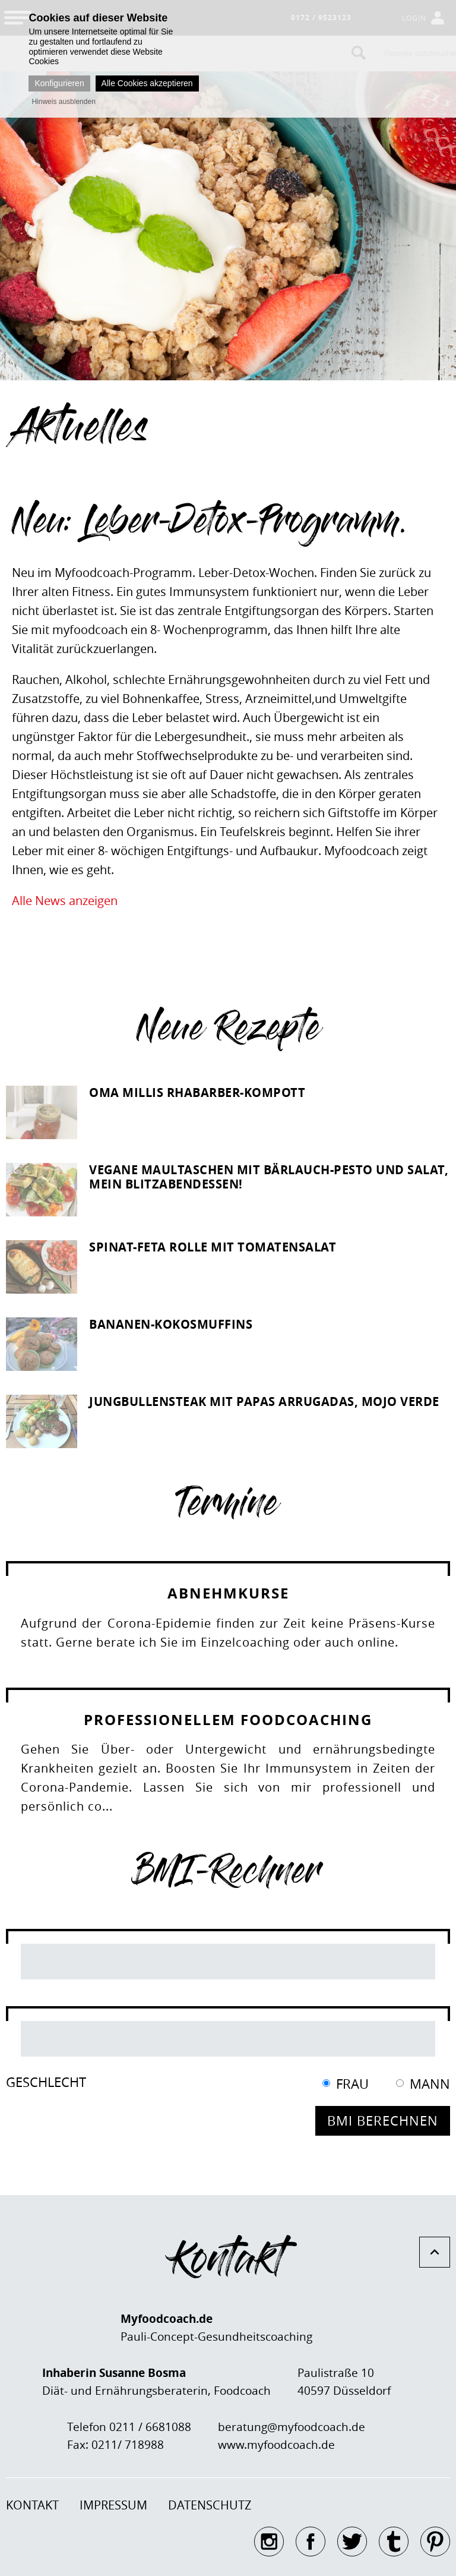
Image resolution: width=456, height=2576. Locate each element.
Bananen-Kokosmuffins (170, 1324)
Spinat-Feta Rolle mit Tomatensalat (212, 1247)
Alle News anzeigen (65, 901)
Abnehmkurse (228, 1593)
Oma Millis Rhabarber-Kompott (197, 1092)
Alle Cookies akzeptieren (147, 83)
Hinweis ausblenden (63, 101)
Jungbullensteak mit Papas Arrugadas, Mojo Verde (264, 1401)
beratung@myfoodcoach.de (291, 2427)
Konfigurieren (59, 83)
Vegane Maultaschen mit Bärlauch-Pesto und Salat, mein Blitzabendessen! (268, 1177)
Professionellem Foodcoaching (228, 1720)
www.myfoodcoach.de (276, 2444)
